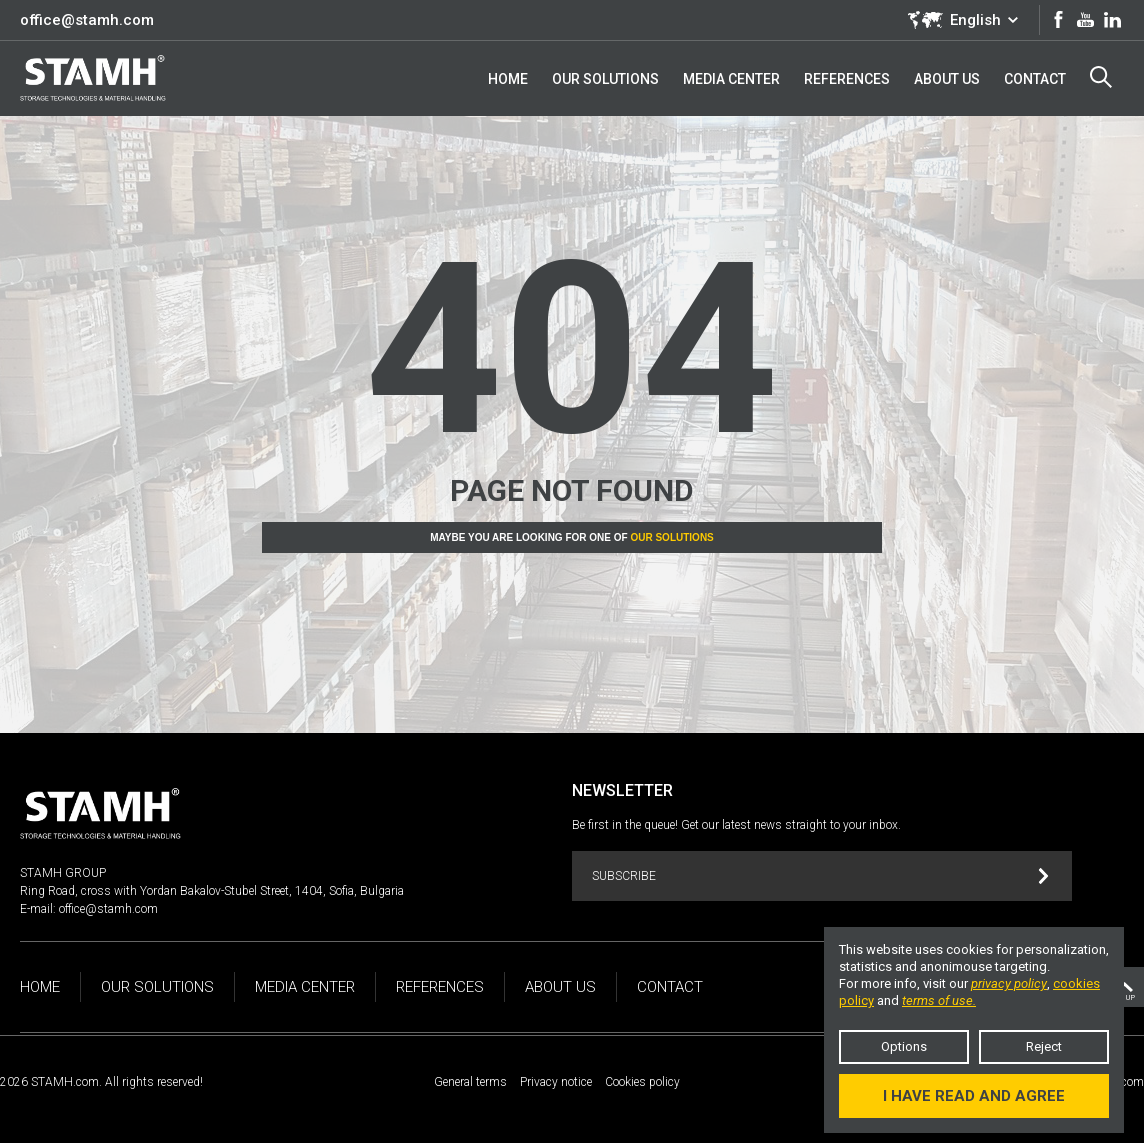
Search (1101, 77)
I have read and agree (974, 1096)
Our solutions (671, 537)
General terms (470, 1082)
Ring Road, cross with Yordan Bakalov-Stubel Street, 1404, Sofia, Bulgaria (212, 891)
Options (904, 1046)
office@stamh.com (87, 20)
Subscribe (820, 876)
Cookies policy (642, 1082)
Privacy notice (556, 1082)
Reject (1044, 1046)
